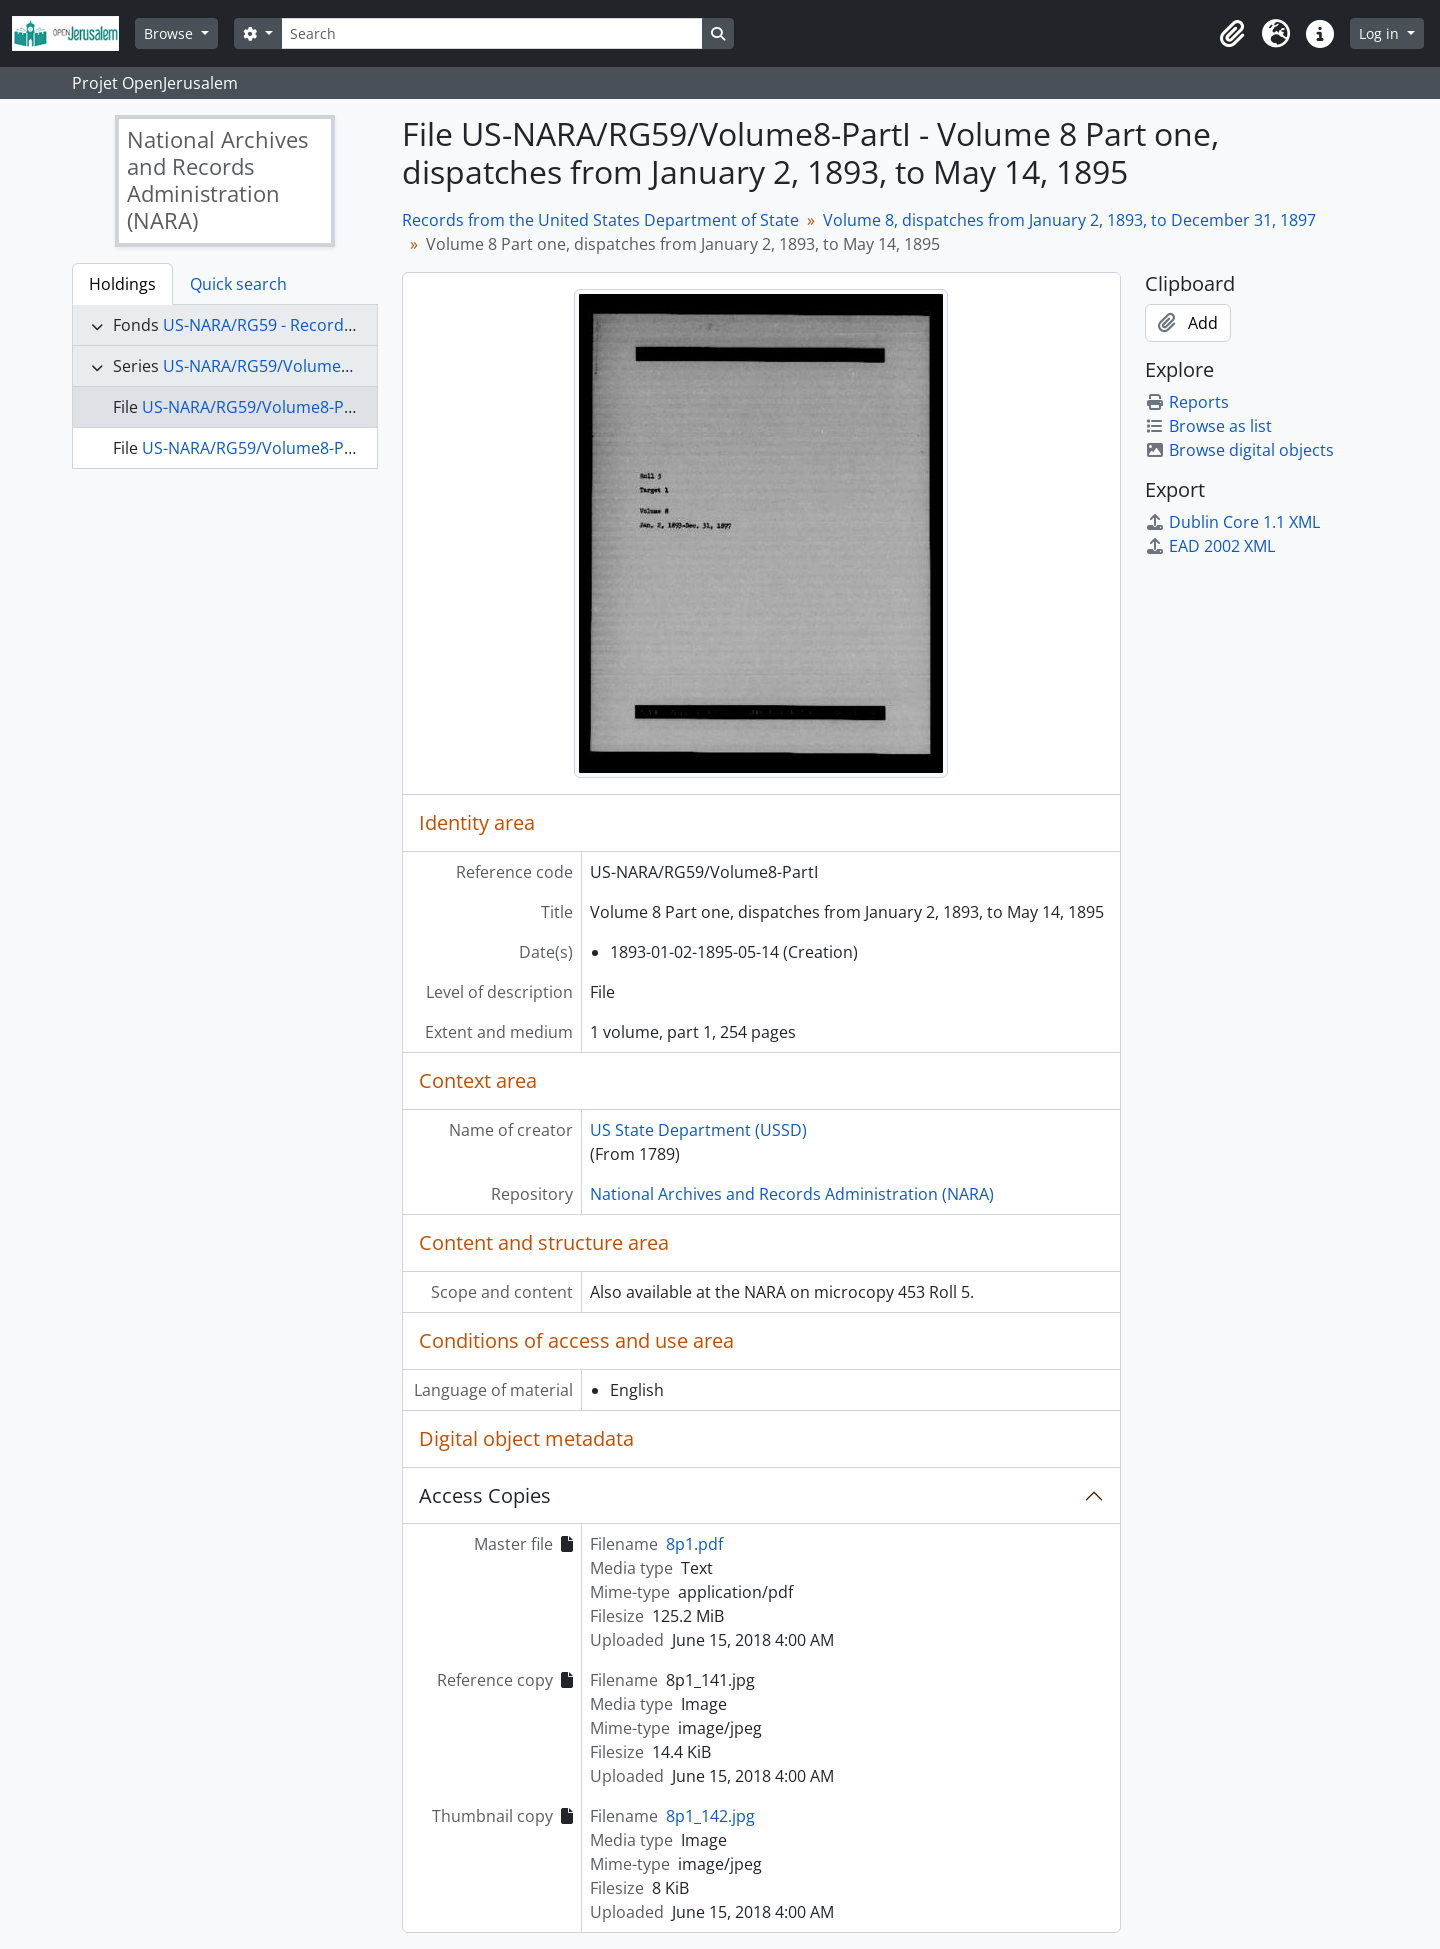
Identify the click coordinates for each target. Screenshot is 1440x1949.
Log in (1381, 33)
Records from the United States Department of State (600, 220)
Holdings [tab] (122, 284)
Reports (1187, 402)
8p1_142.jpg (710, 1816)
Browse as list (1208, 426)
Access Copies (485, 1495)
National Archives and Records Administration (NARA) (792, 1194)
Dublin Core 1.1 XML (1232, 522)
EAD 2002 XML (1210, 546)
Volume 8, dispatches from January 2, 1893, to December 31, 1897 (1069, 220)
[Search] (492, 33)
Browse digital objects (1239, 450)
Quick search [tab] (238, 284)
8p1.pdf (694, 1544)
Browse (170, 33)
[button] (1232, 34)
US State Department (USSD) (698, 1130)
